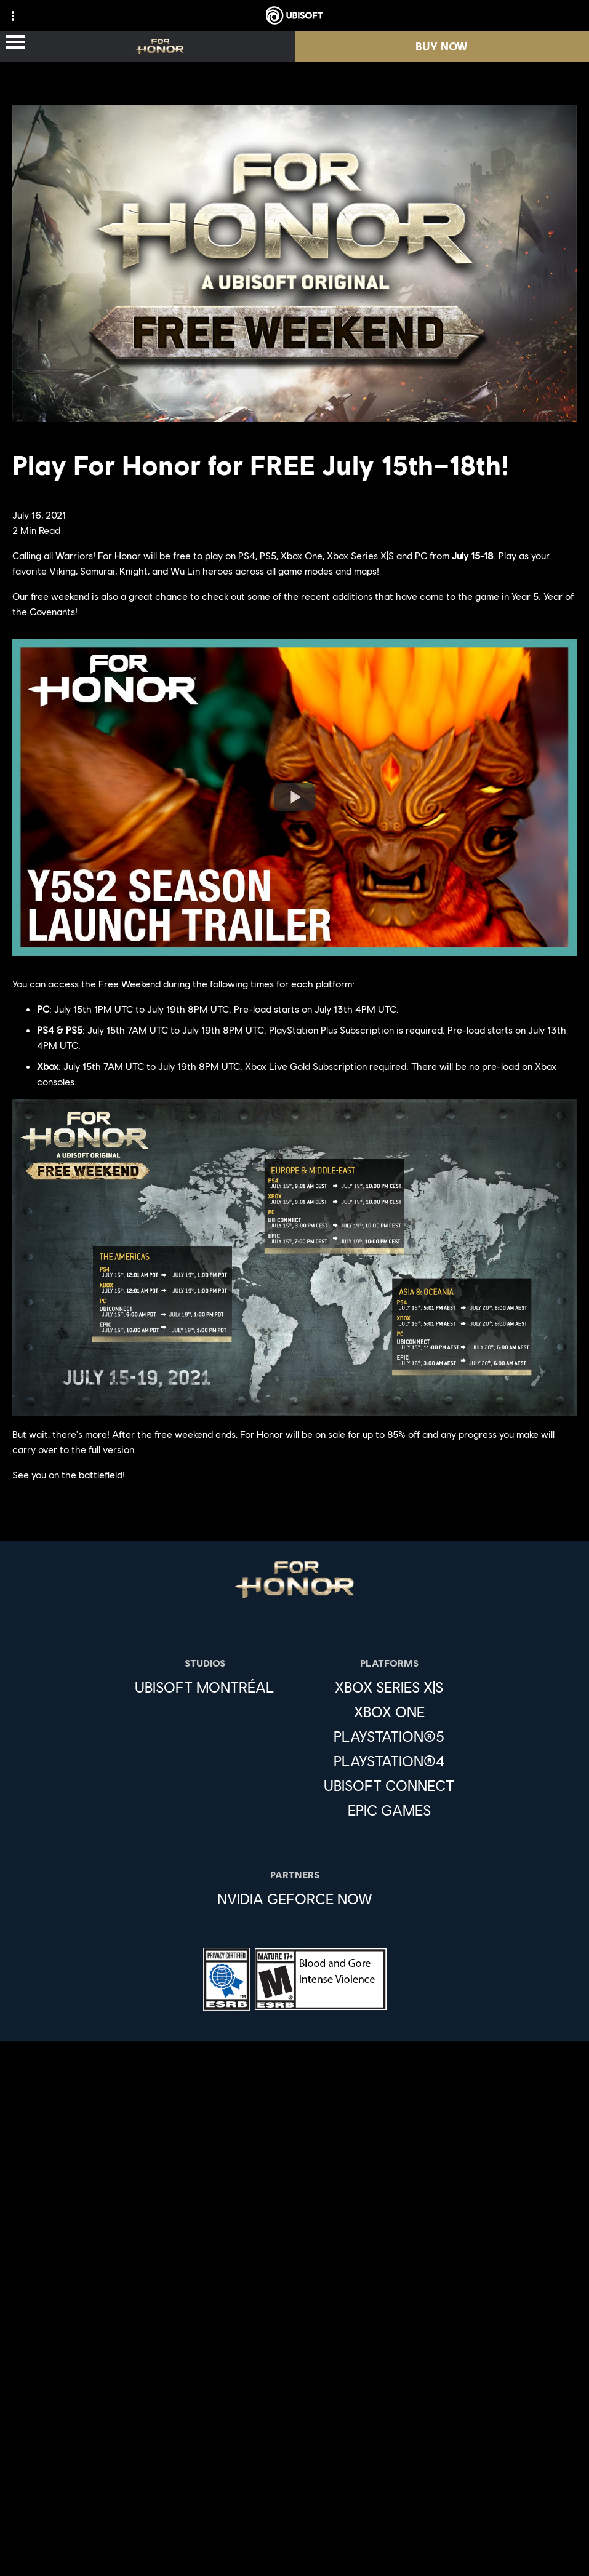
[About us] (294, 2338)
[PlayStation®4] (389, 1761)
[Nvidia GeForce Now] (294, 1898)
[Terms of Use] (294, 2473)
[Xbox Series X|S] (389, 1687)
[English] (294, 2135)
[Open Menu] (15, 42)
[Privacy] (294, 2452)
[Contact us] (294, 2432)
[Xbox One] (389, 1711)
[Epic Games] (389, 1810)
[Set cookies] (294, 2554)
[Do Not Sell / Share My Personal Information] (294, 2513)
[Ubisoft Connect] (294, 2314)
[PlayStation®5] (389, 1736)
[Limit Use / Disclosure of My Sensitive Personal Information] (294, 2534)
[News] (294, 2363)
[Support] (294, 2388)
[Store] (294, 2289)
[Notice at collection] (294, 2493)
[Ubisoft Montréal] (204, 1687)
